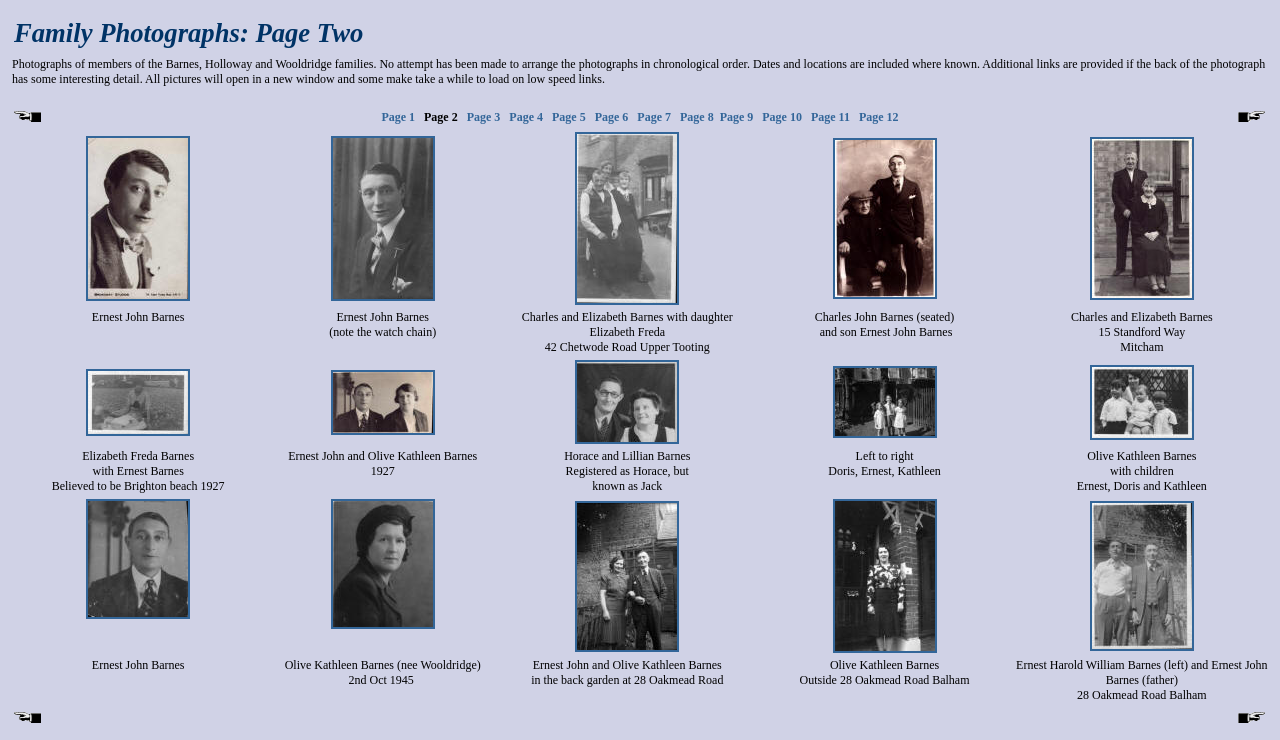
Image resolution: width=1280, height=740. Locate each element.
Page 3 (488, 117)
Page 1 (398, 117)
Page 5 (569, 117)
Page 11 (830, 117)
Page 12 (879, 117)
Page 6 (612, 117)
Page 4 (526, 117)
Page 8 (697, 117)
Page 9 (737, 117)
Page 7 (654, 117)
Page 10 (782, 117)
